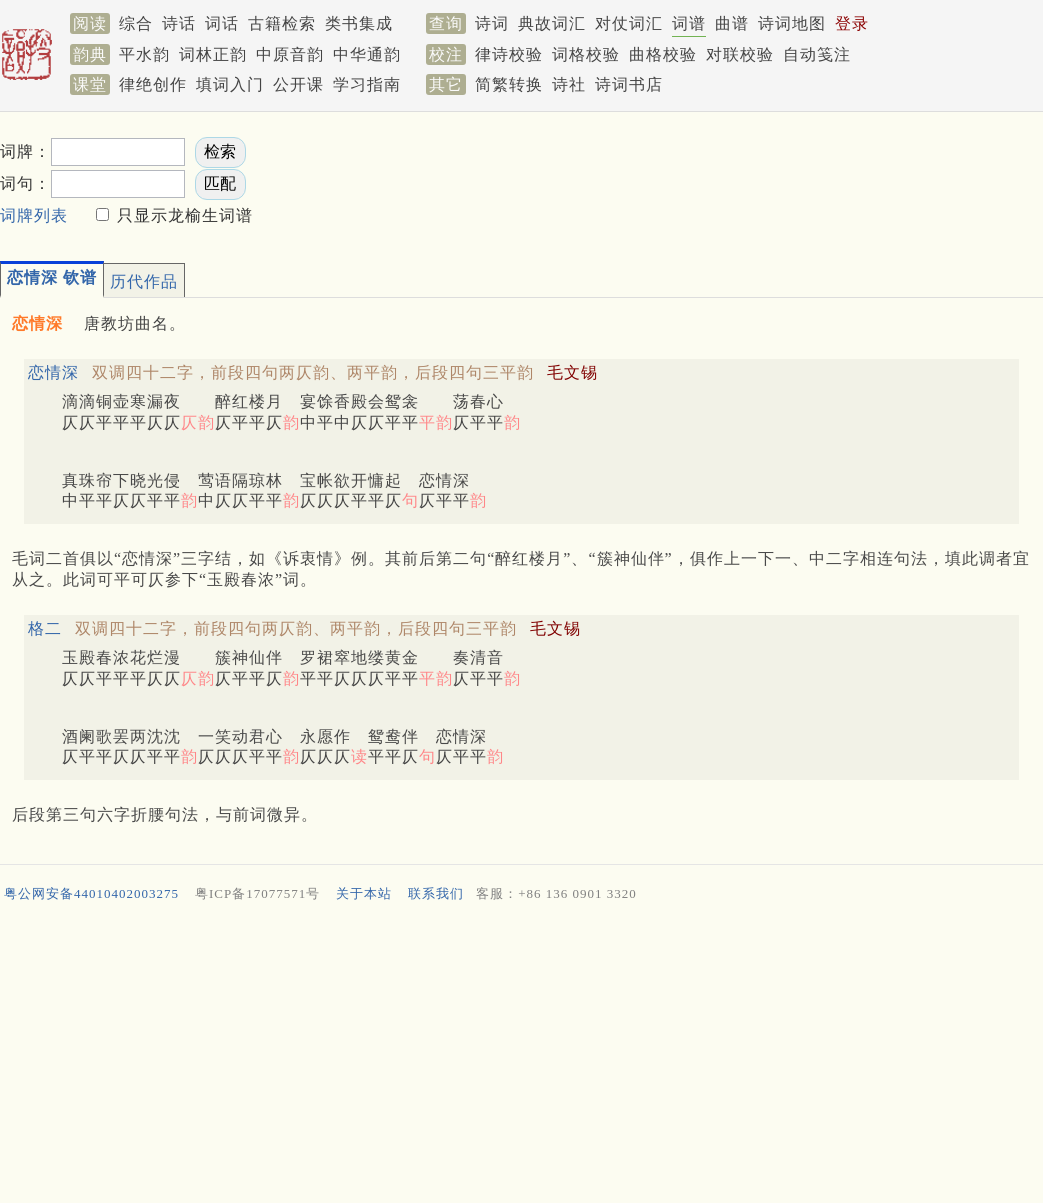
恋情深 (53, 372)
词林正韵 (213, 54)
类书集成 (359, 23)
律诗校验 (509, 54)
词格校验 (586, 54)
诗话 (179, 23)
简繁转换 (509, 84)
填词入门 (230, 84)
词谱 (689, 23)
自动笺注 (817, 54)
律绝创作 (153, 84)
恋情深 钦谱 (52, 277)
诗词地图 (792, 23)
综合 (136, 23)
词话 (222, 23)
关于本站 (364, 893)
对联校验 (740, 54)
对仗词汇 (629, 23)
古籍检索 (282, 23)
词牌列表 (34, 215)
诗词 (492, 23)
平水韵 (144, 54)
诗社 (569, 84)
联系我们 (436, 893)
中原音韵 (290, 54)
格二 (45, 628)
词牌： (25, 151)
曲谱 (732, 23)
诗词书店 (629, 84)
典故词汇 (552, 23)
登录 (852, 23)
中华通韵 (367, 54)
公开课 (298, 84)
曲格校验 (663, 54)
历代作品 (144, 281)
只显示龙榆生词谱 (182, 215)
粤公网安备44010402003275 (91, 893)
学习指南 (367, 84)
